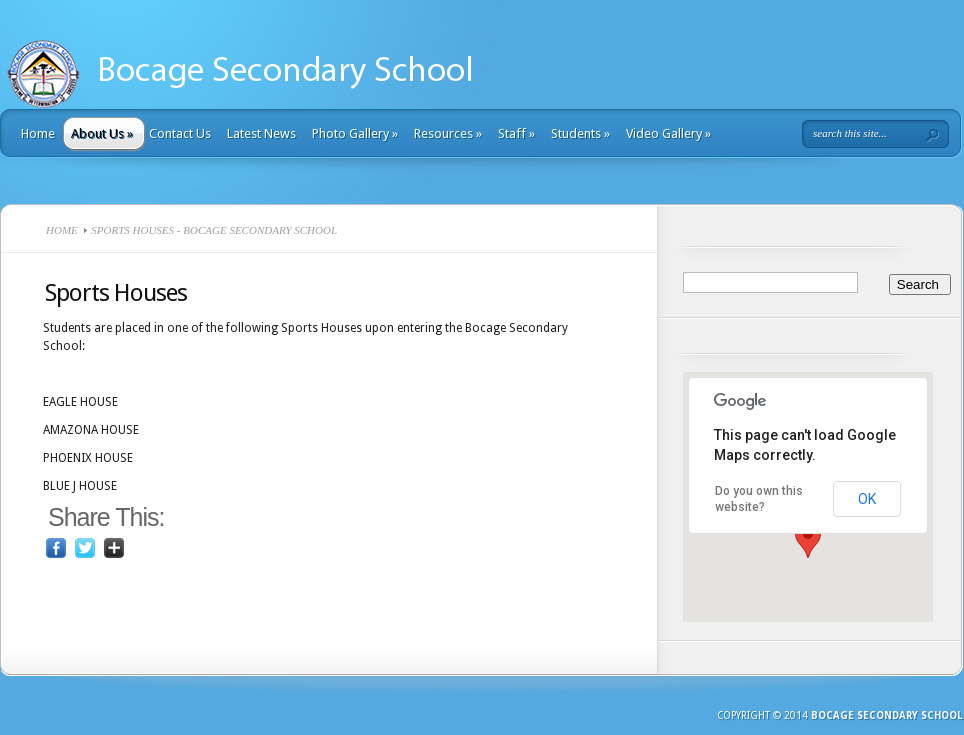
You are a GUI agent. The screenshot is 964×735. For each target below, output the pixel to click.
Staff (516, 133)
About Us (102, 133)
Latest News (261, 133)
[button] (808, 539)
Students (580, 133)
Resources (448, 133)
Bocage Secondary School (886, 715)
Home (38, 133)
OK (867, 499)
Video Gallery (668, 133)
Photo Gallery (355, 133)
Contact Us (180, 133)
